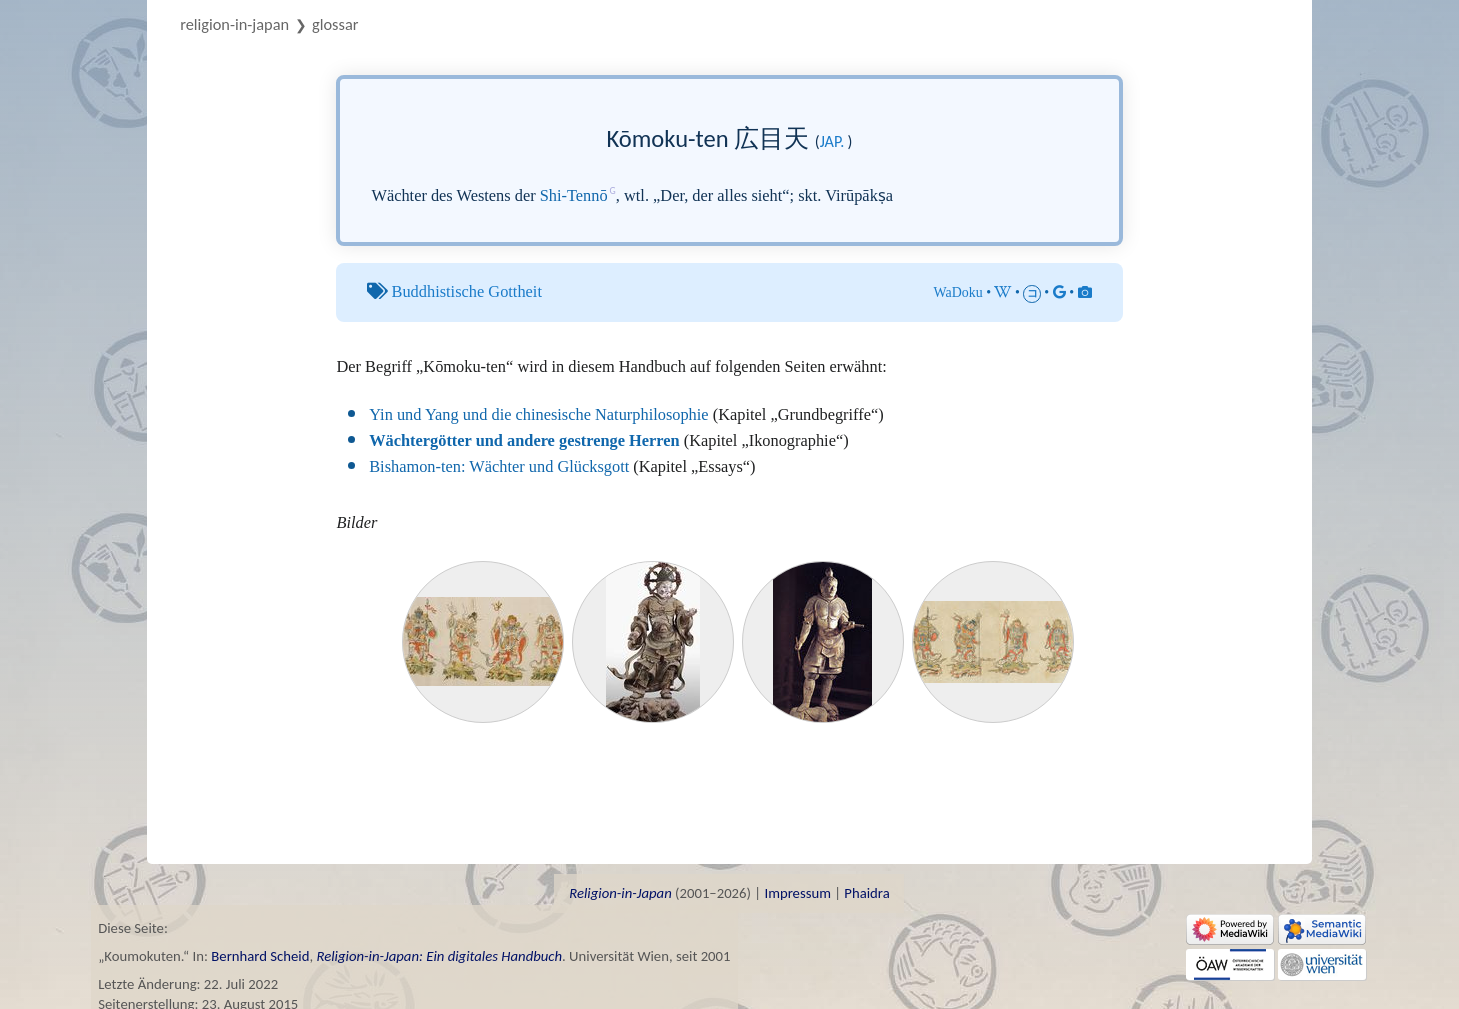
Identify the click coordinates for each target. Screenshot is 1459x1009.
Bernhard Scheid (260, 956)
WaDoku (958, 292)
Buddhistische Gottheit (467, 291)
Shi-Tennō (574, 195)
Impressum (797, 893)
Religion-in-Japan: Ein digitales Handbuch (439, 956)
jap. (832, 141)
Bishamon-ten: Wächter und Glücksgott (499, 466)
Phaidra (866, 893)
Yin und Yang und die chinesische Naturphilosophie (538, 414)
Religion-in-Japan (234, 24)
